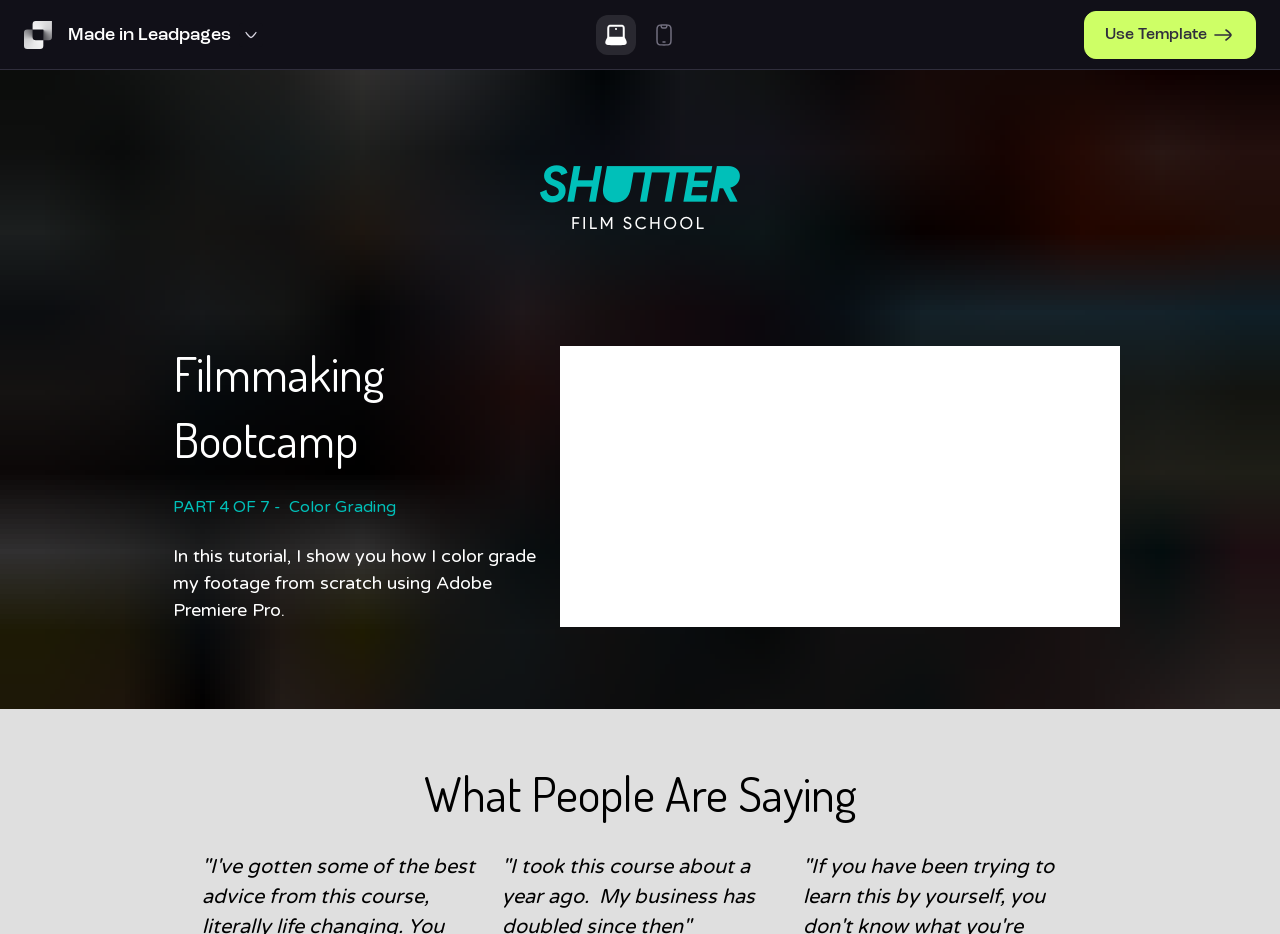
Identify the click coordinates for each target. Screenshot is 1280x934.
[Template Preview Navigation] (165, 35)
